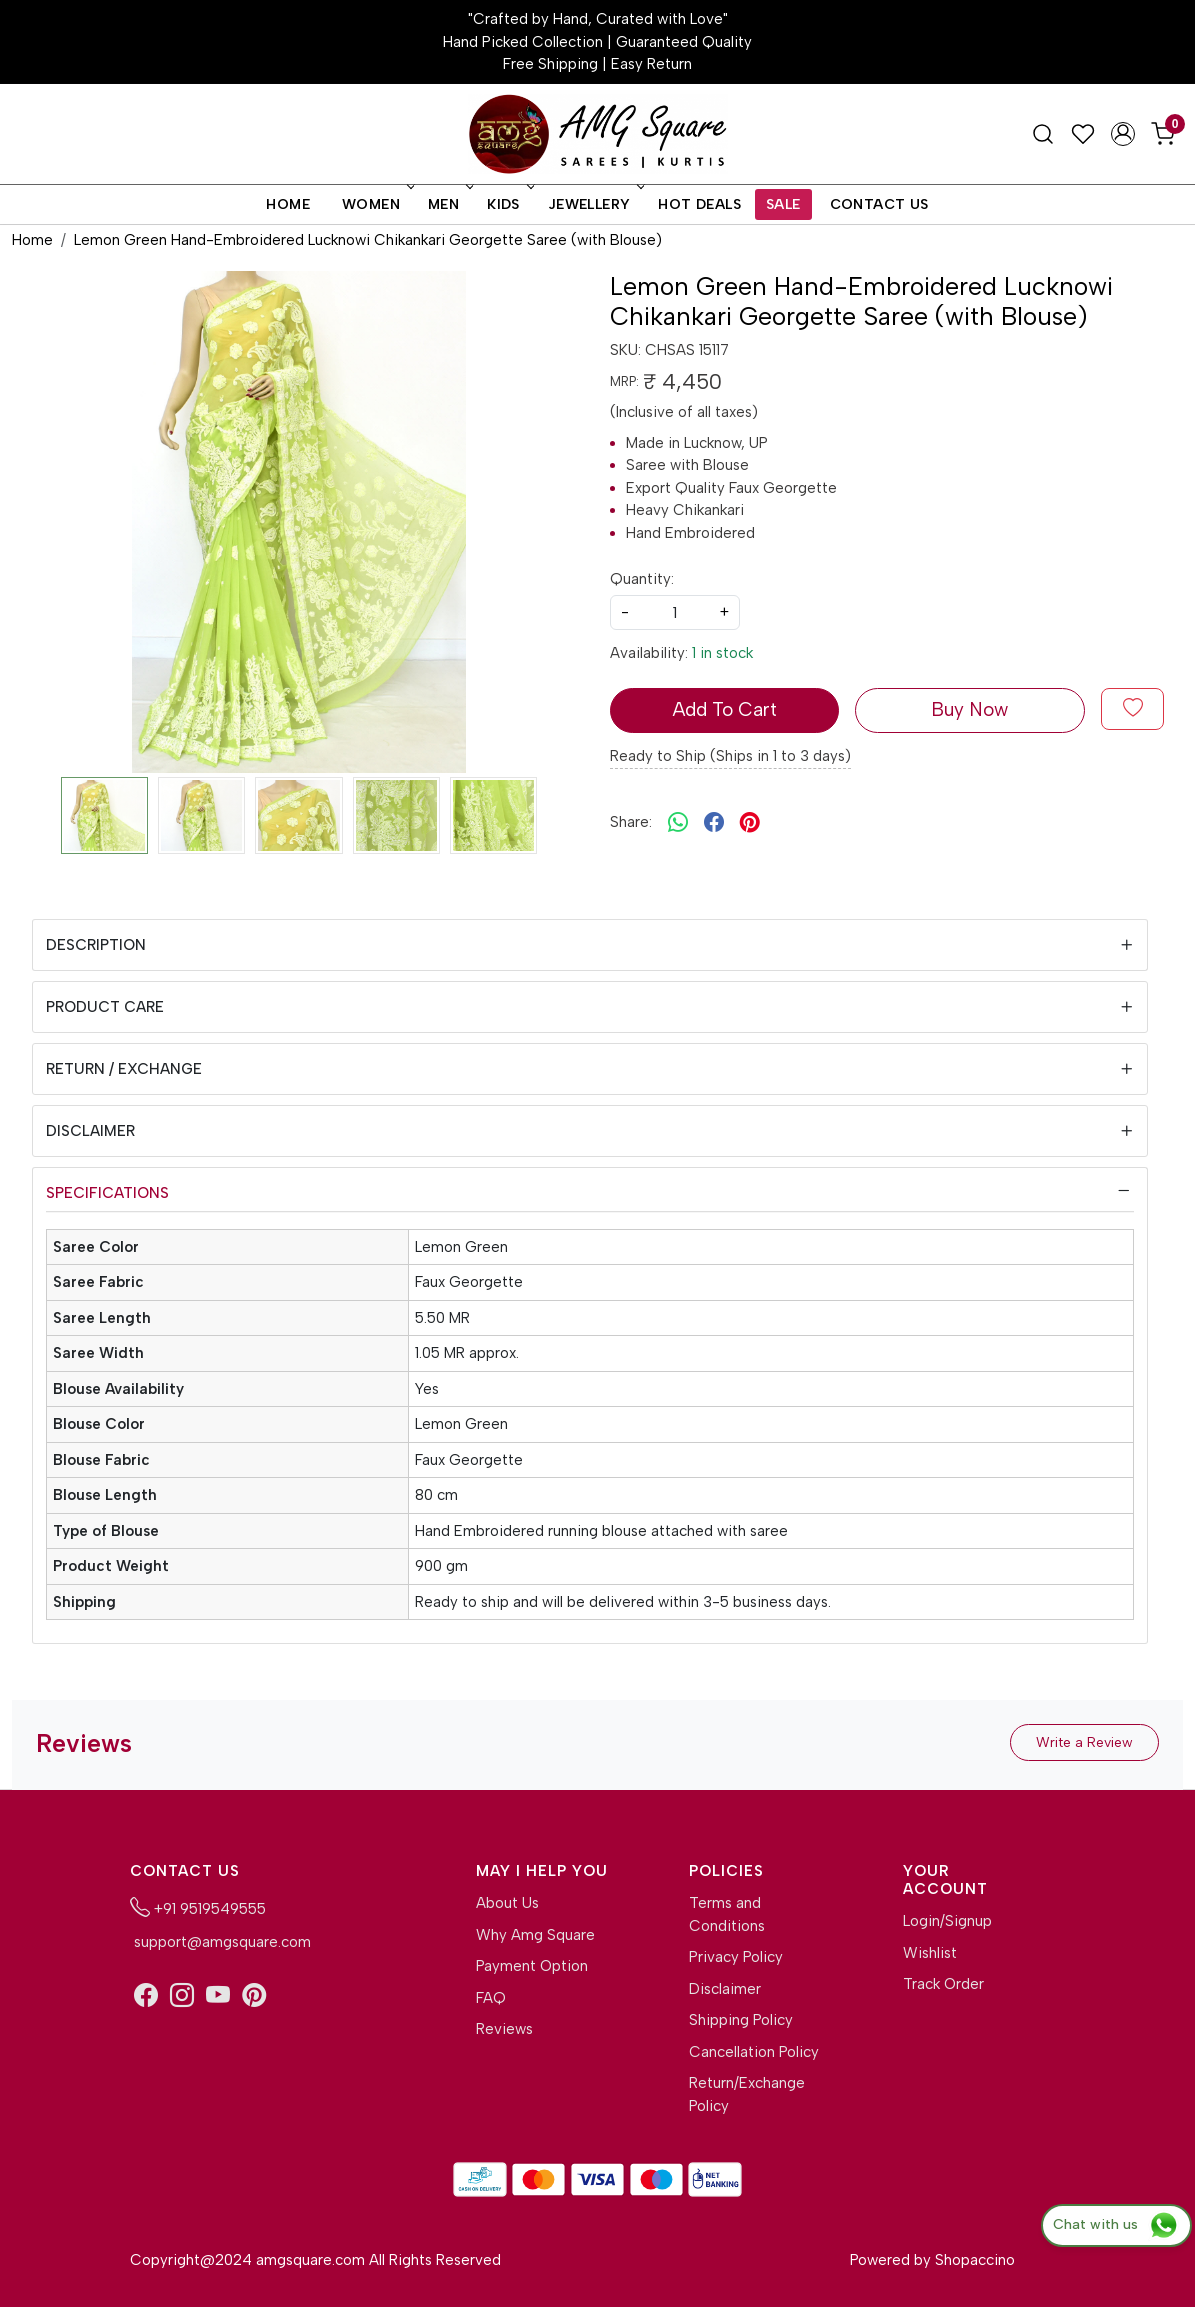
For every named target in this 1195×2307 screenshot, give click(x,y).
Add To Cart (724, 709)
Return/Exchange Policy (747, 2094)
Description (96, 945)
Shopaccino (975, 2260)
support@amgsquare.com (220, 1942)
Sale (783, 204)
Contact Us (879, 204)
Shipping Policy (741, 2020)
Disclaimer (90, 1131)
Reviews (504, 2029)
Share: (631, 822)
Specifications (107, 1193)
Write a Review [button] (1084, 1742)
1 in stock (722, 653)
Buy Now (969, 709)
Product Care (105, 1007)
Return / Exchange (124, 1069)
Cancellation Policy (754, 2052)
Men (449, 204)
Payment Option (532, 1966)
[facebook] (714, 822)
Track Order (943, 1984)
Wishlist (930, 1953)
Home (288, 204)
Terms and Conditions (727, 1914)
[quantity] (675, 612)
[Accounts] (1123, 134)
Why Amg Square (535, 1935)
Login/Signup (947, 1921)
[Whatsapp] (678, 822)
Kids (509, 204)
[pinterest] (750, 822)
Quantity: (642, 579)
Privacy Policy (736, 1957)
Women (376, 204)
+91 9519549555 (198, 1907)
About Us (507, 1903)
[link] (1043, 134)
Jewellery (595, 204)
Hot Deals (699, 204)
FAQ (491, 1998)
